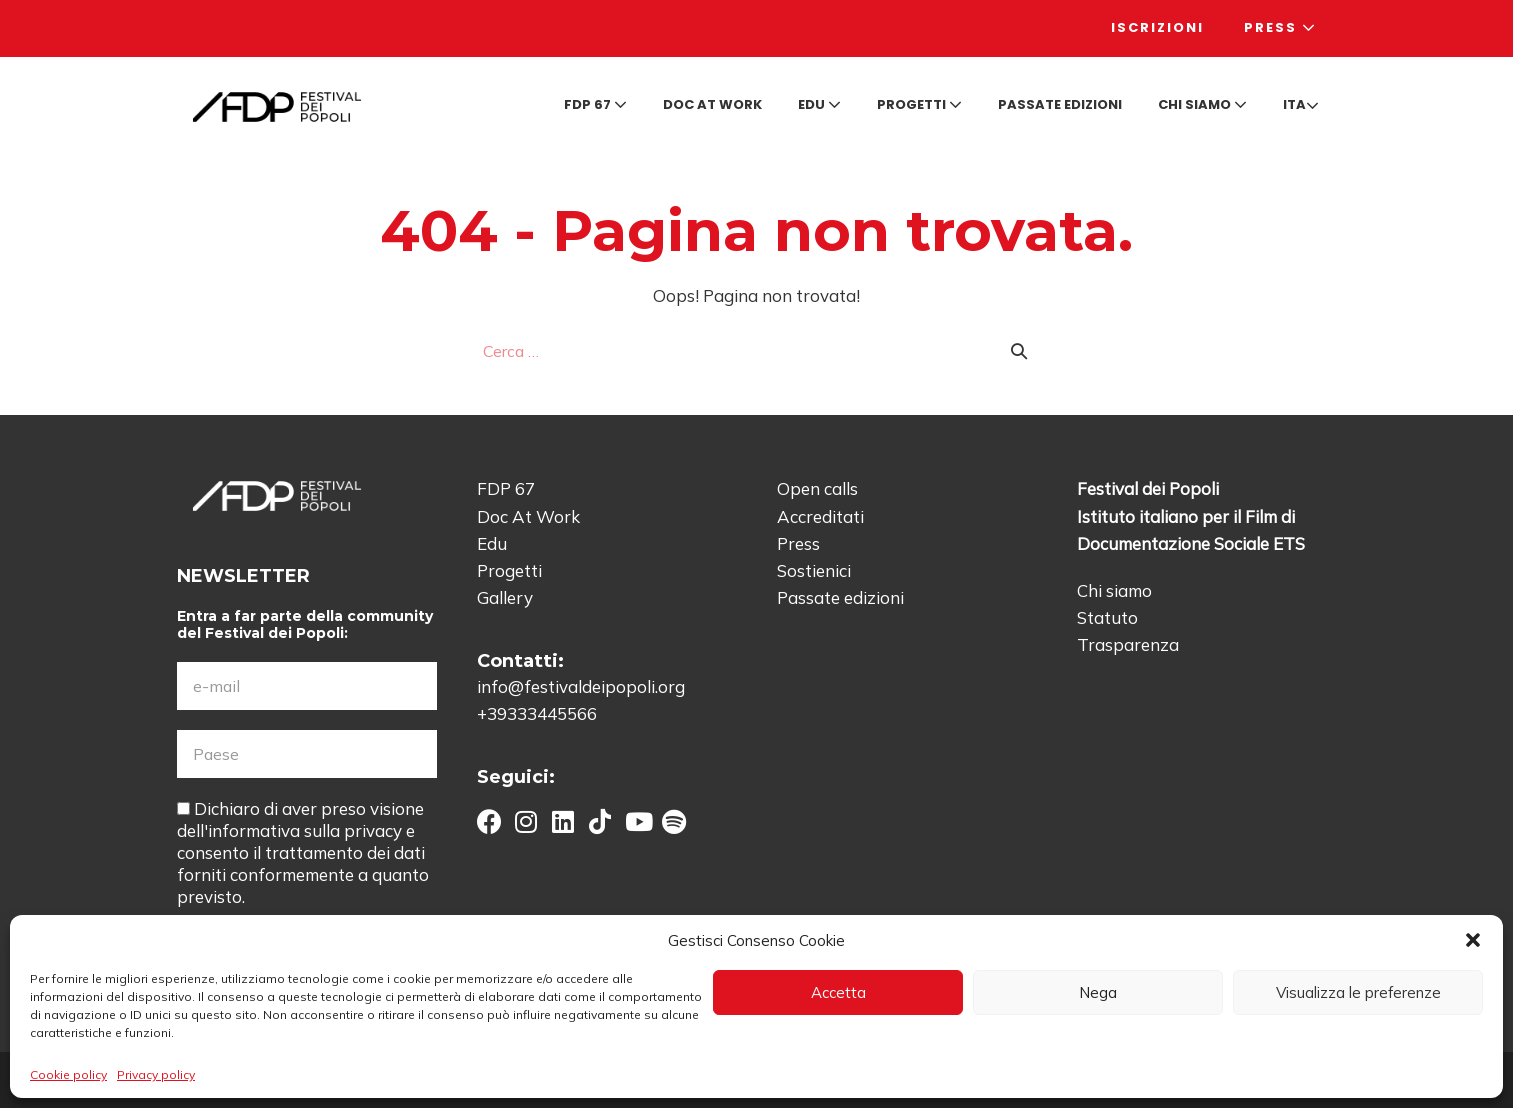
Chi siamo (1202, 104)
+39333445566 (537, 713)
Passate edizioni (1060, 104)
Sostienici (814, 570)
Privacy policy (156, 1074)
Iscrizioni (1157, 27)
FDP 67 (595, 104)
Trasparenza (1128, 644)
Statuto (1107, 617)
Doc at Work (712, 104)
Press (1280, 27)
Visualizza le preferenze (1358, 992)
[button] (1473, 940)
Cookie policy (68, 1074)
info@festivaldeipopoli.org (581, 686)
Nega (1098, 992)
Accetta (838, 992)
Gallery (505, 597)
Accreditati (820, 516)
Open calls (817, 488)
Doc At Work (528, 516)
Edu (819, 104)
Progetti (919, 104)
